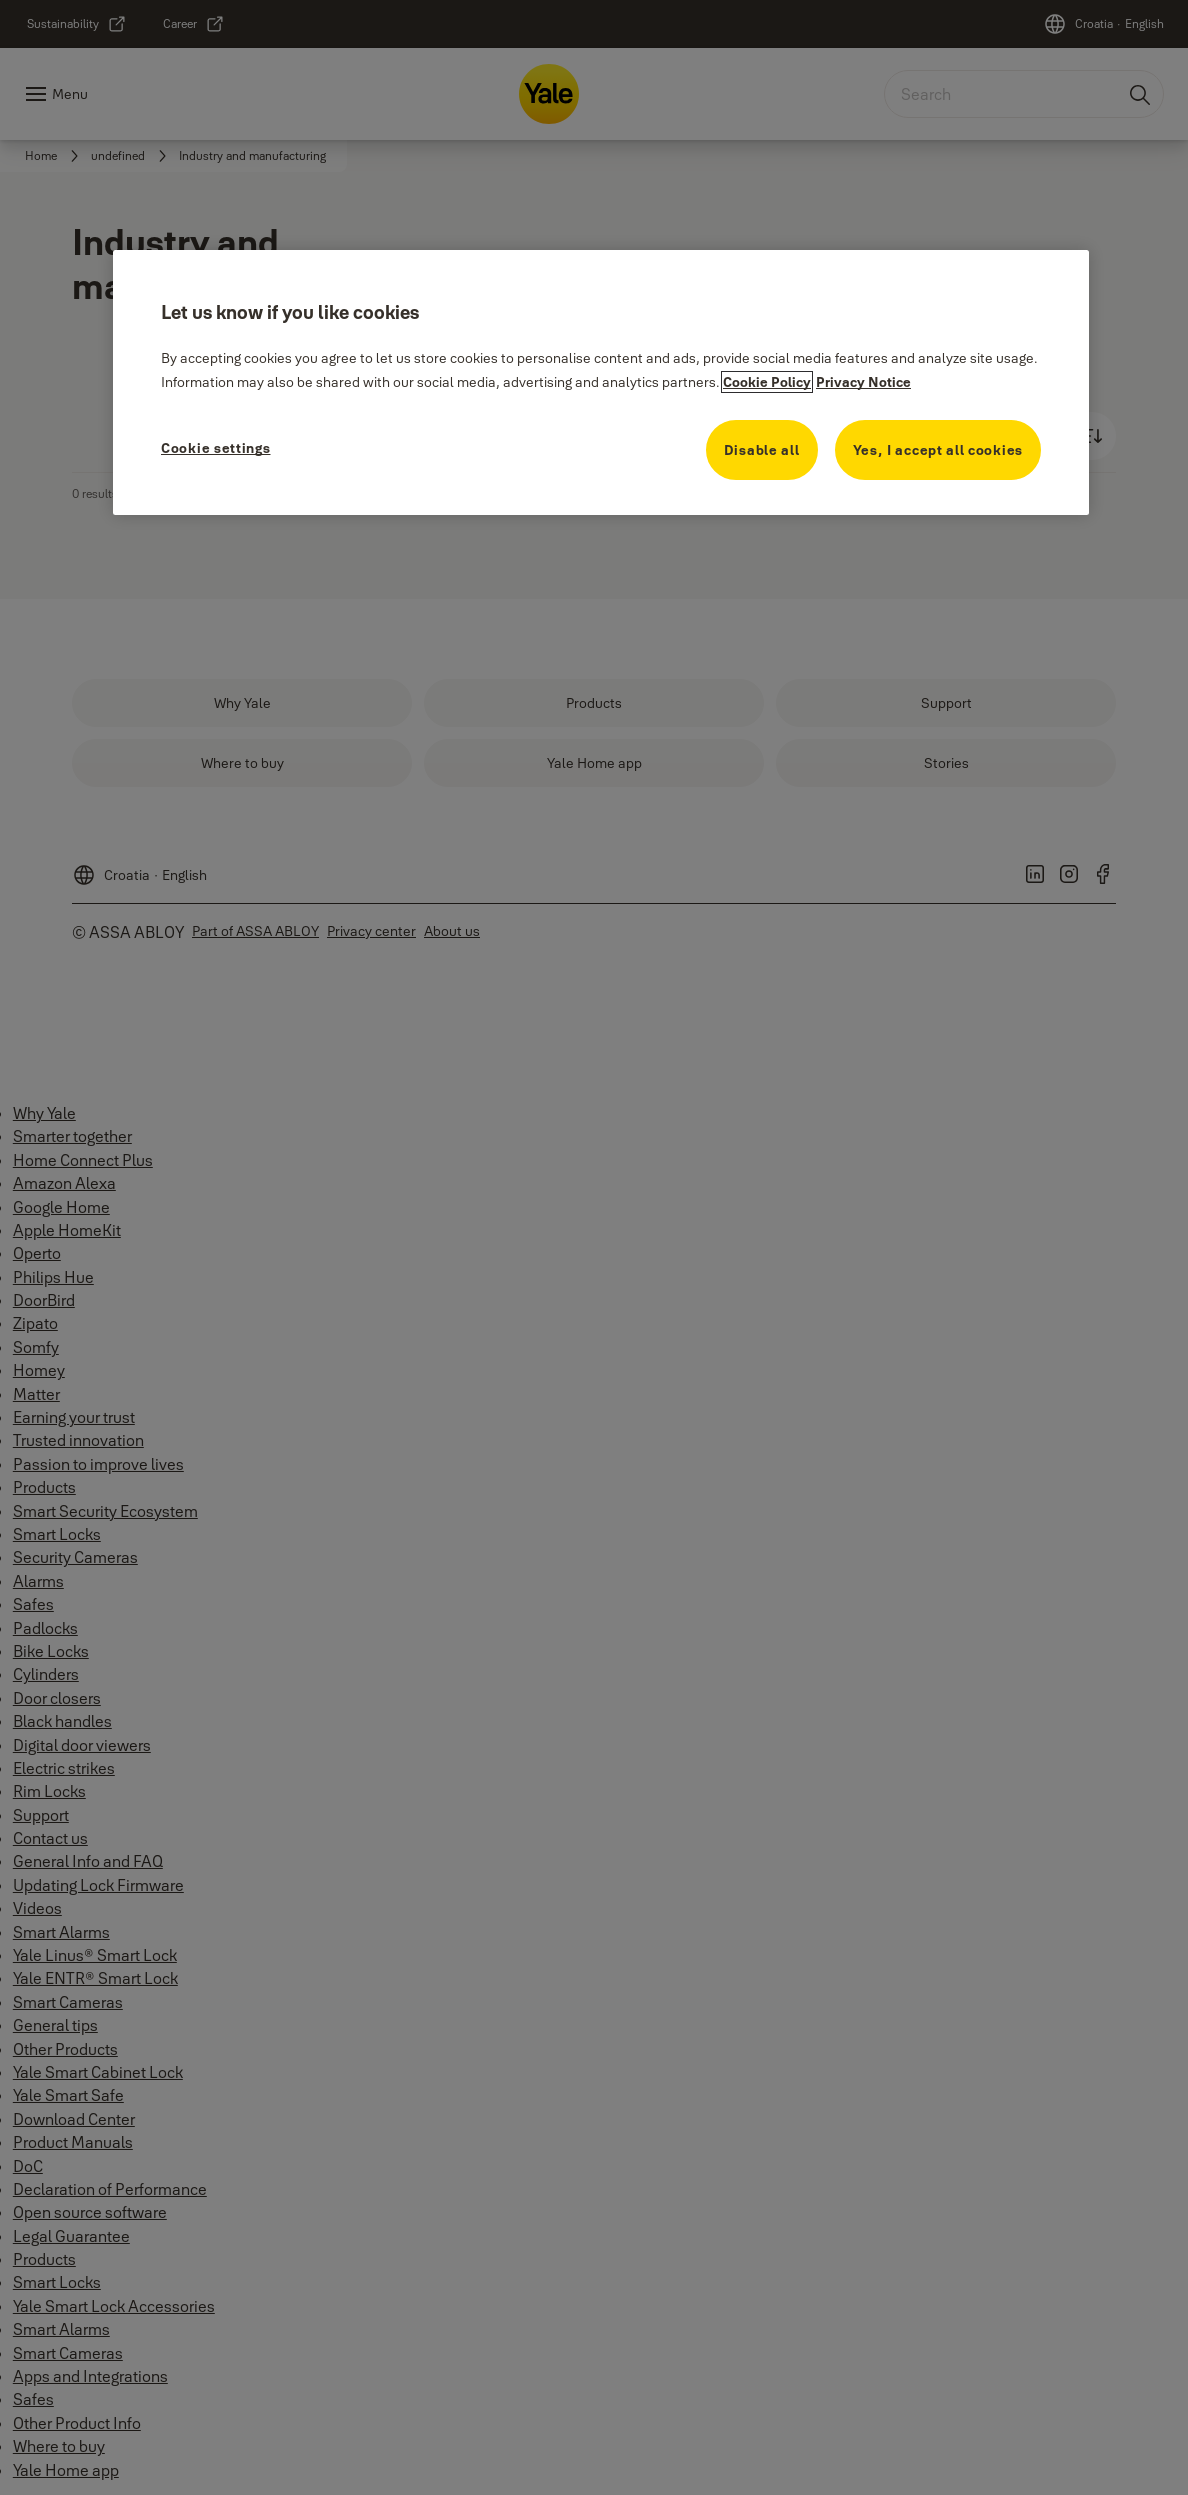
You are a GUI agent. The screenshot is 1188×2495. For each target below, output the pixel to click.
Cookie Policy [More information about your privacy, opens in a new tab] (767, 382)
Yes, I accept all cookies (938, 450)
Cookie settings (216, 448)
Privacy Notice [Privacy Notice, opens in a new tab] (863, 382)
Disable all (762, 450)
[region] (601, 382)
